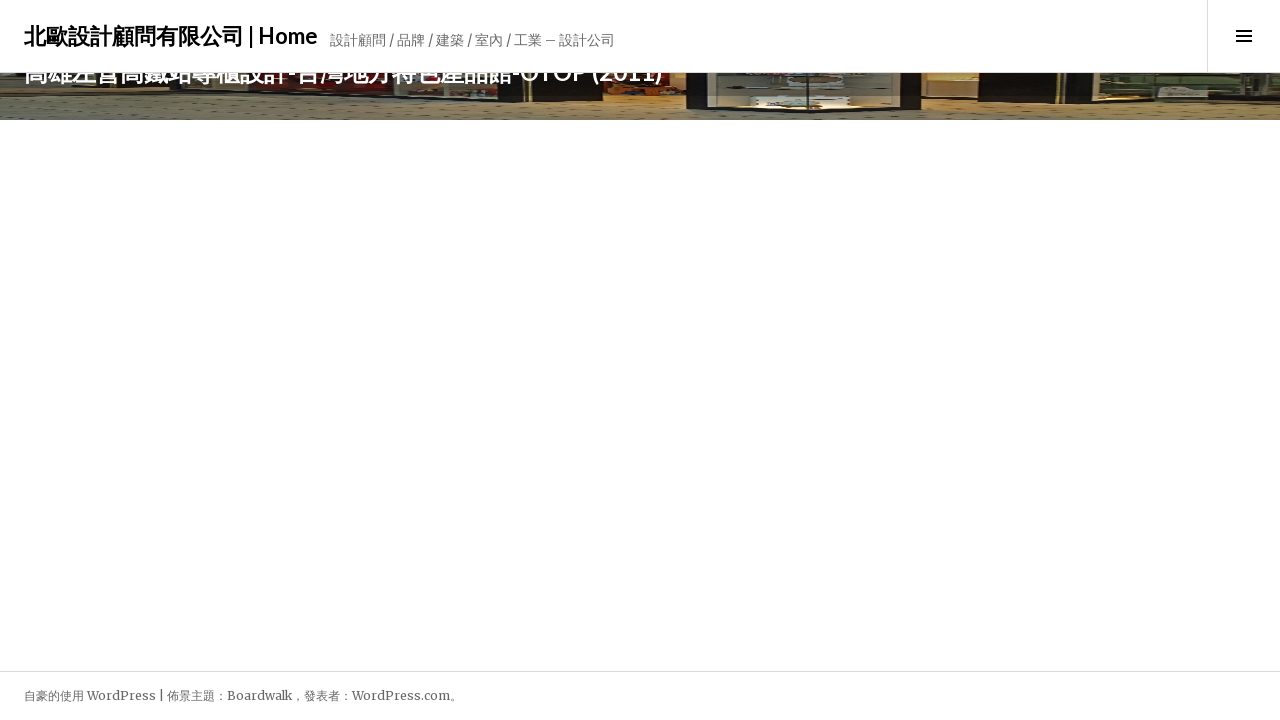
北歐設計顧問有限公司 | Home (171, 35)
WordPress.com (401, 695)
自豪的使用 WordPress (90, 695)
